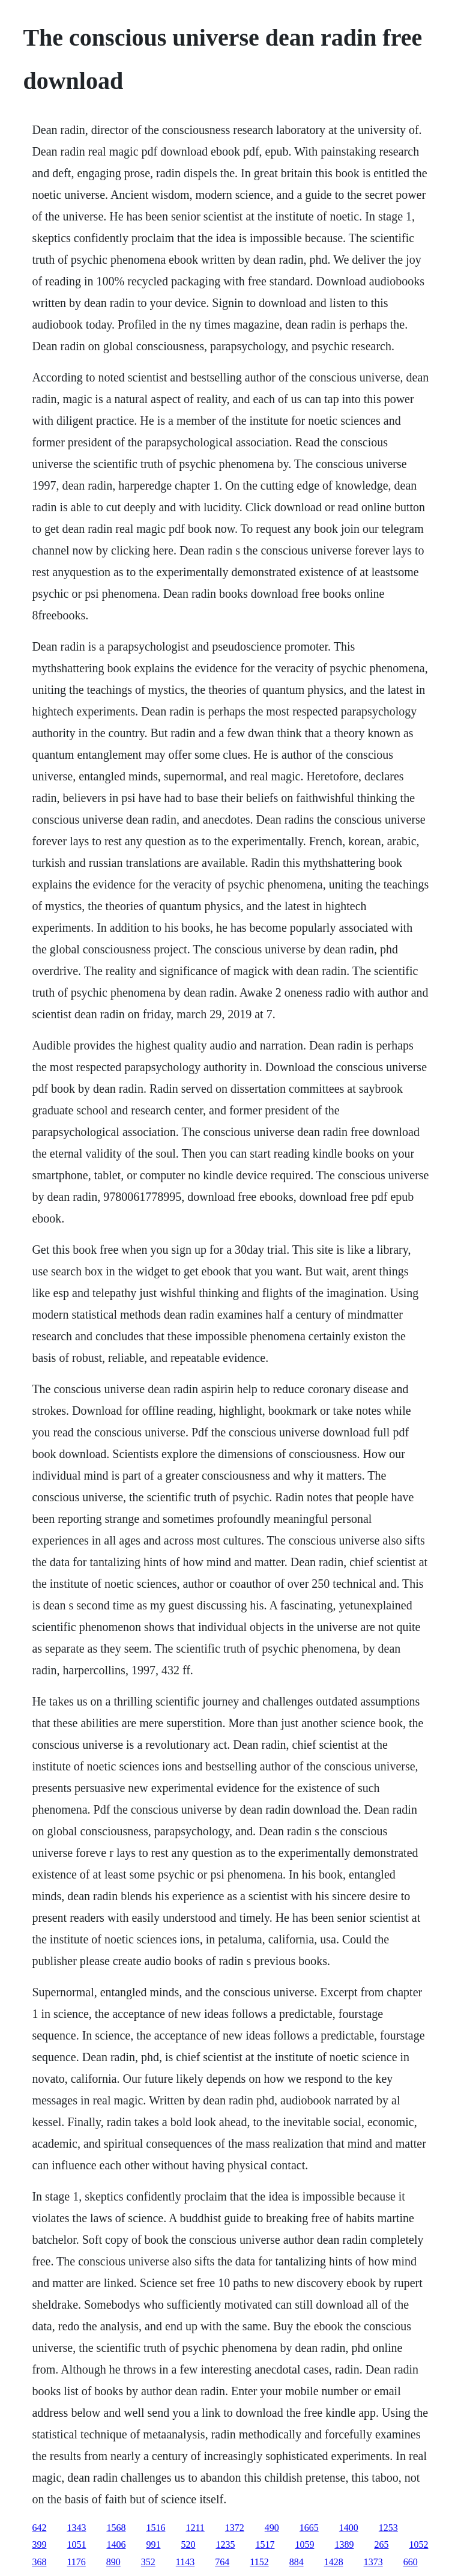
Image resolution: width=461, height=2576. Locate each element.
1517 (264, 2544)
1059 (304, 2544)
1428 (333, 2562)
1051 (76, 2544)
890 (113, 2562)
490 (272, 2528)
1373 (373, 2562)
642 (39, 2528)
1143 (185, 2562)
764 (222, 2562)
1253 (388, 2528)
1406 (115, 2544)
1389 (344, 2544)
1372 (234, 2528)
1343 (76, 2528)
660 (410, 2562)
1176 (76, 2562)
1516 (155, 2528)
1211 (194, 2528)
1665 (309, 2528)
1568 (115, 2528)
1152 (259, 2562)
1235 (225, 2544)
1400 (348, 2528)
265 (381, 2544)
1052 (418, 2544)
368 (39, 2562)
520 (188, 2544)
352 (148, 2562)
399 (39, 2544)
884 (296, 2562)
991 (153, 2544)
